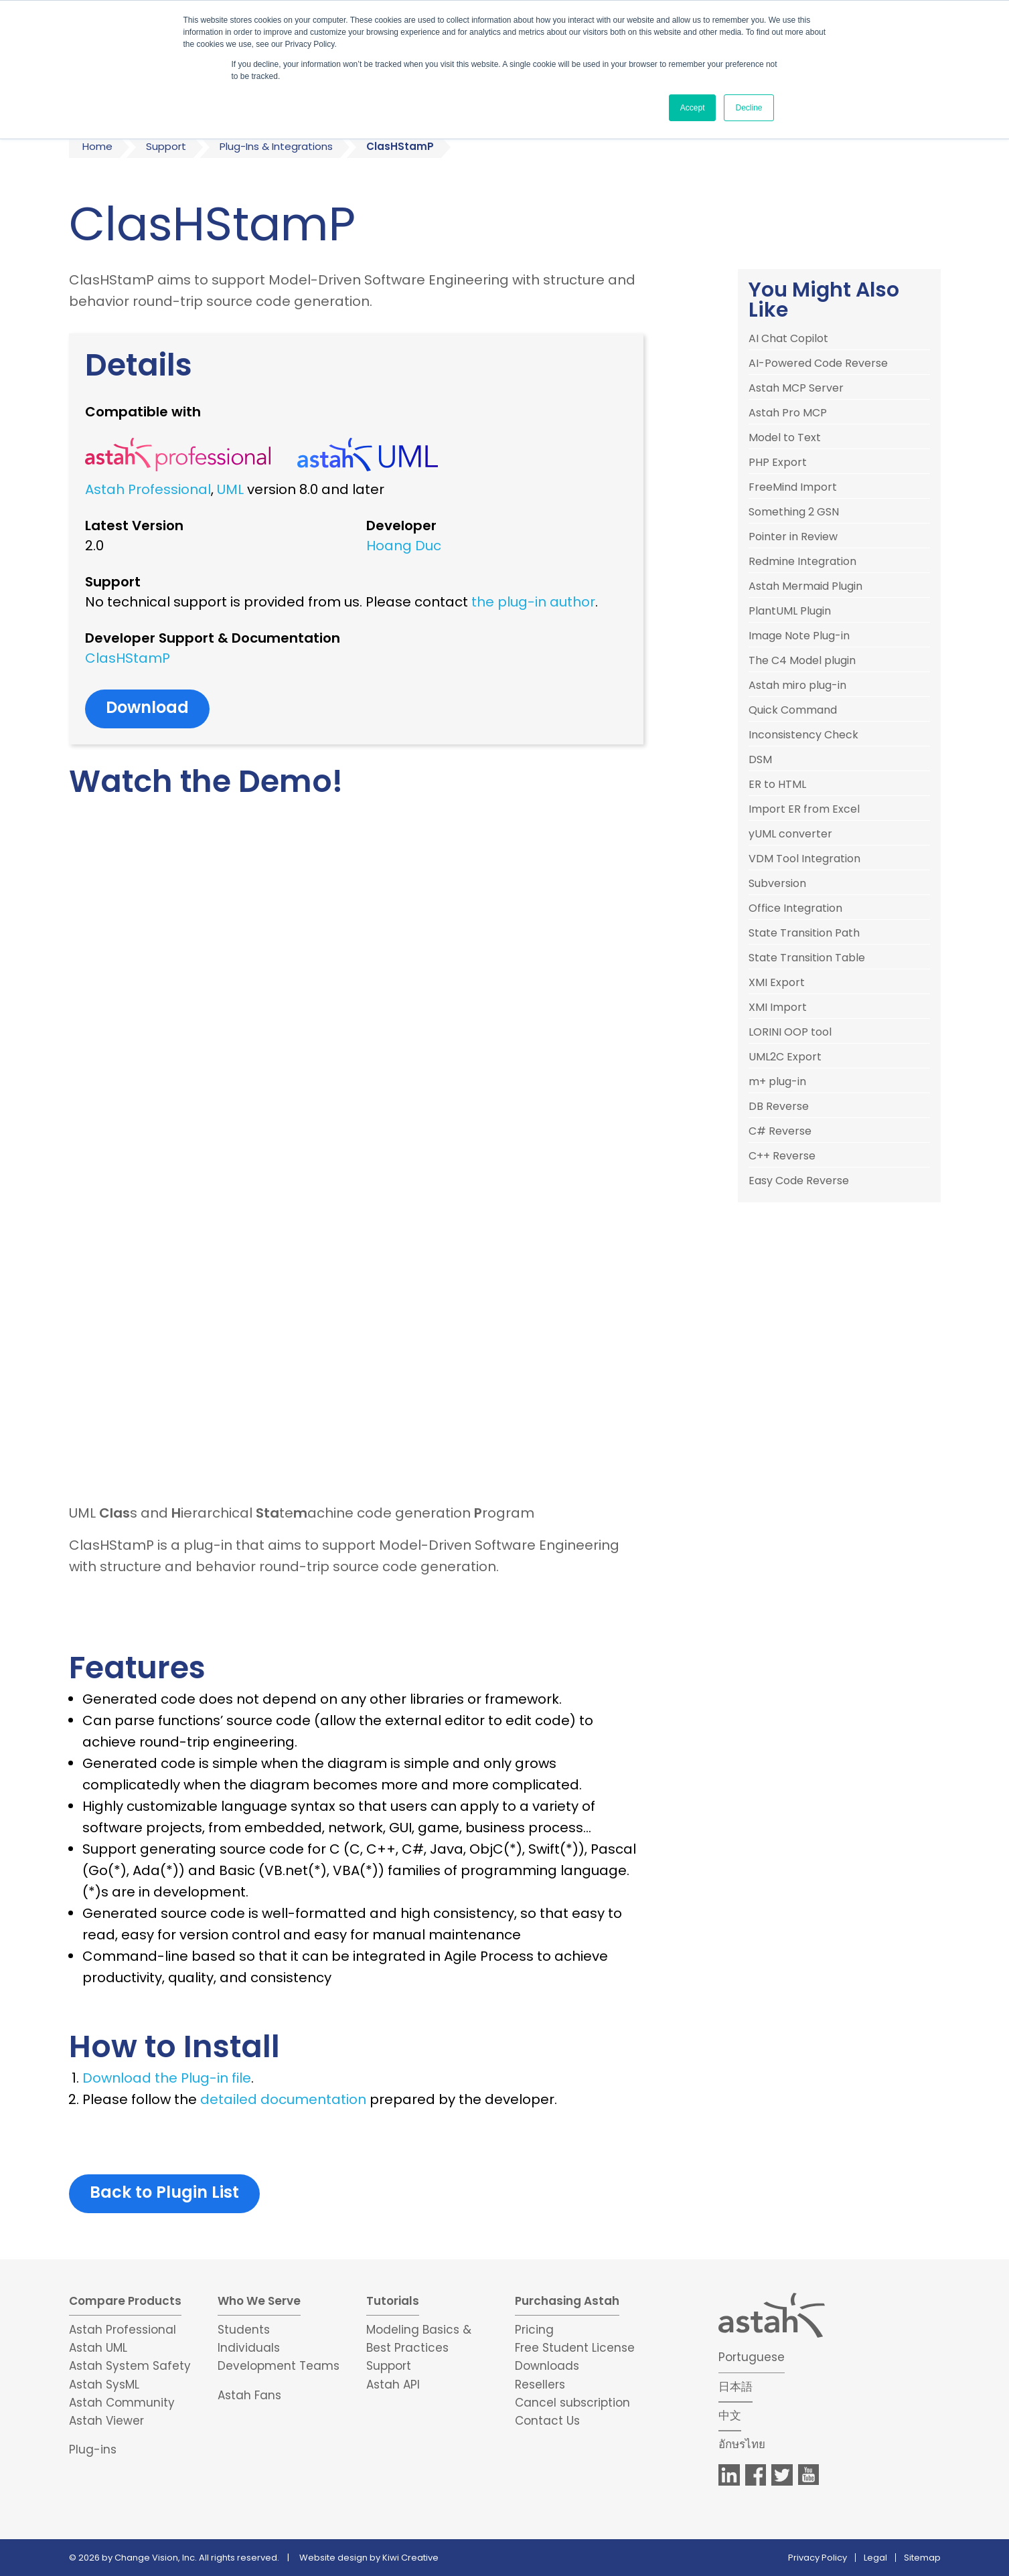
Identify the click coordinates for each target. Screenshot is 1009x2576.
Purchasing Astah (567, 2301)
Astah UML (98, 2348)
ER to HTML (777, 784)
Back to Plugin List (164, 2192)
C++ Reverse (782, 1156)
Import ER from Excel (804, 809)
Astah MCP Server (796, 388)
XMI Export (777, 982)
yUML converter (790, 834)
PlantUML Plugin (790, 611)
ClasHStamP (127, 658)
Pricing (534, 2330)
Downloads (547, 2366)
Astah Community (122, 2403)
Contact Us (547, 2421)
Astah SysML (104, 2385)
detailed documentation (283, 2099)
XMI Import (778, 1007)
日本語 (735, 2387)
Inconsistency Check (803, 735)
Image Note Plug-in (799, 636)
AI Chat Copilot (788, 338)
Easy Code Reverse (799, 1181)
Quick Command (793, 710)
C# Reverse (780, 1131)
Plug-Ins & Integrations (276, 146)
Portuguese (751, 2357)
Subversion (777, 883)
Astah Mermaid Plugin (805, 586)
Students (244, 2330)
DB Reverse (779, 1106)
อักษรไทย (741, 2444)
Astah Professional (148, 489)
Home (97, 146)
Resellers (540, 2385)
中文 (729, 2415)
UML (230, 489)
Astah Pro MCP (788, 413)
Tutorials (392, 2301)
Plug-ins (93, 2449)
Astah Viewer (106, 2421)
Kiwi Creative (410, 2557)
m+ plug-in (777, 1081)
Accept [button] (692, 107)
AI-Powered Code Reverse (818, 363)
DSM (760, 759)
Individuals (249, 2348)
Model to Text (785, 437)
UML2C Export (785, 1057)
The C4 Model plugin (802, 660)
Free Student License (575, 2348)
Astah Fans (249, 2395)
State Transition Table (807, 958)
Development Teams (278, 2366)
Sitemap (922, 2557)
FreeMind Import (793, 487)
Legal (875, 2557)
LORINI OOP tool (790, 1032)
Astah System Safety (130, 2366)
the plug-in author (533, 601)
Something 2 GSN (794, 512)
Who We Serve (259, 2301)
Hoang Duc (403, 545)
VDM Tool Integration (804, 859)
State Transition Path (804, 933)
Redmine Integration (802, 561)
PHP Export (778, 462)
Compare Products (125, 2301)
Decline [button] (748, 107)
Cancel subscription (572, 2403)
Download (147, 707)
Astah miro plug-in (797, 685)
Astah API (393, 2385)
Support (166, 146)
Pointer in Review (793, 537)
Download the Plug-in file (166, 2078)
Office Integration (795, 908)
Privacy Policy (817, 2557)
